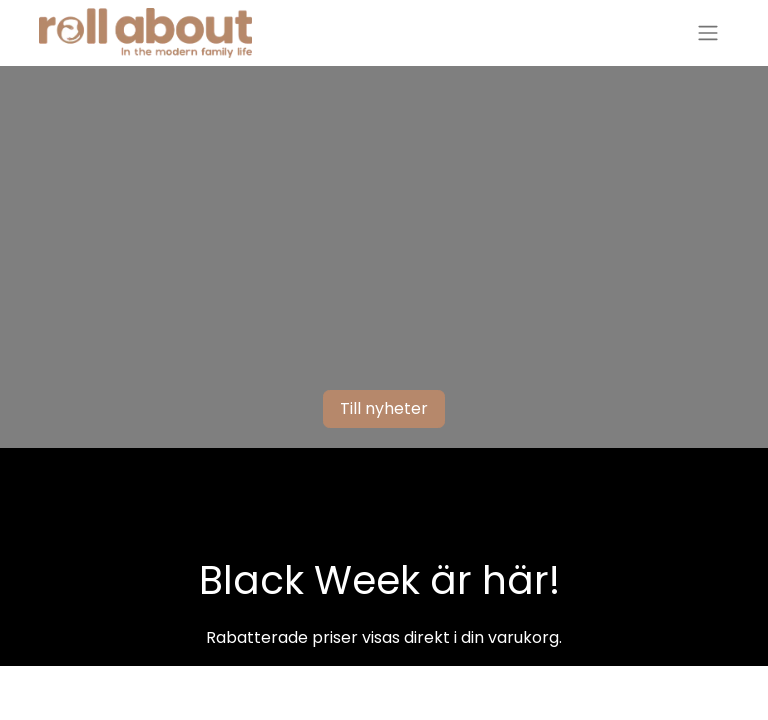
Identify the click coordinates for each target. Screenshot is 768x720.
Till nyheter (384, 408)
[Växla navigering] (708, 33)
